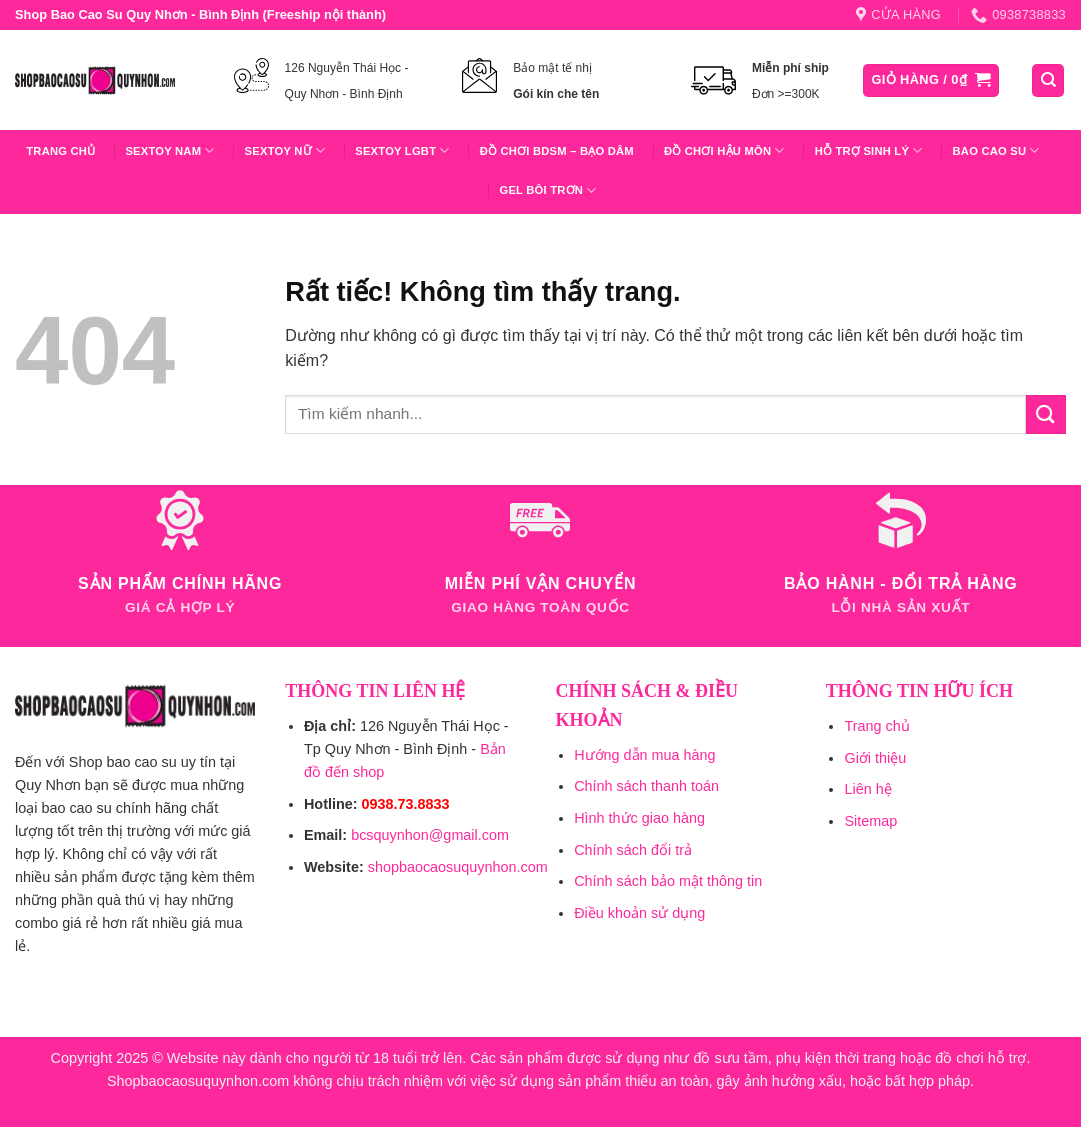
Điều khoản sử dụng (639, 913)
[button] (931, 80)
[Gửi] (1046, 414)
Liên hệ (867, 789)
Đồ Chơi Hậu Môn (724, 150)
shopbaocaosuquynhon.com (458, 867)
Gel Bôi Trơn (547, 190)
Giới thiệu (875, 758)
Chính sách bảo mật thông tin (668, 881)
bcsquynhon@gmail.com (430, 835)
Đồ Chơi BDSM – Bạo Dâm (557, 151)
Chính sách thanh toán (646, 786)
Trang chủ (60, 151)
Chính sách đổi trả (633, 850)
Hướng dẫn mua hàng (644, 755)
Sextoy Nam (169, 150)
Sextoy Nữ (285, 150)
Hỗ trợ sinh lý (869, 150)
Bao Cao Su (996, 150)
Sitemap (870, 821)
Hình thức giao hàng (639, 818)
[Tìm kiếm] (1048, 80)
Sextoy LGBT (402, 150)
